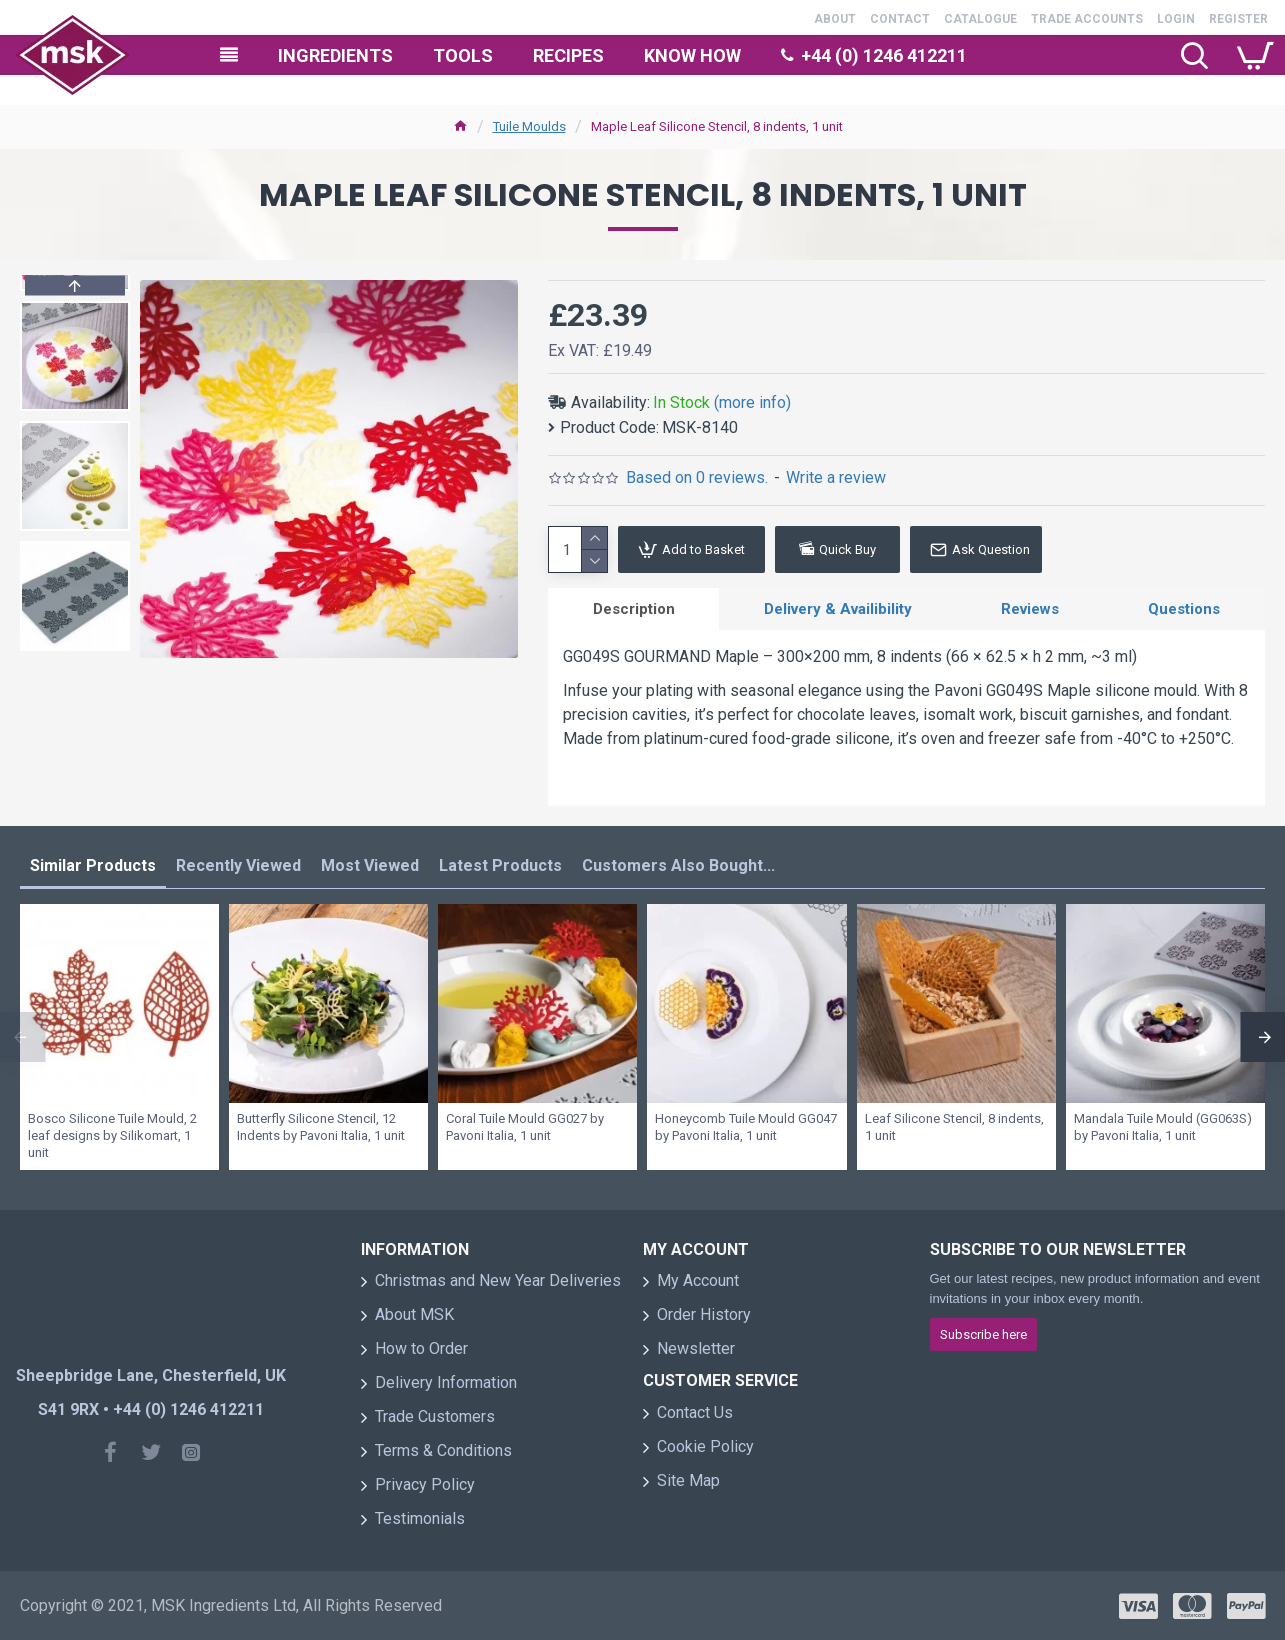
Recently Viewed (238, 866)
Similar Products (93, 866)
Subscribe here (983, 1335)
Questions (1184, 609)
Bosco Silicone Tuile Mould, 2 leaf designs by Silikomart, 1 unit (112, 1136)
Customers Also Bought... (678, 866)
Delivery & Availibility (838, 609)
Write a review (836, 477)
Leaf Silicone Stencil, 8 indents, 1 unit (954, 1128)
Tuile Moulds (529, 126)
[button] (75, 646)
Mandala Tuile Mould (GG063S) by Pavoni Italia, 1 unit (1163, 1128)
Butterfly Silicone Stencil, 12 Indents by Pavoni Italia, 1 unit (321, 1128)
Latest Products (500, 866)
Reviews (1030, 609)
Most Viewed (370, 866)
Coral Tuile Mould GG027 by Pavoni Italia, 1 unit (525, 1128)
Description (634, 609)
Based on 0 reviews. (697, 477)
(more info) (752, 402)
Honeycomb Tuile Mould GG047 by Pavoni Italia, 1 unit (746, 1128)
